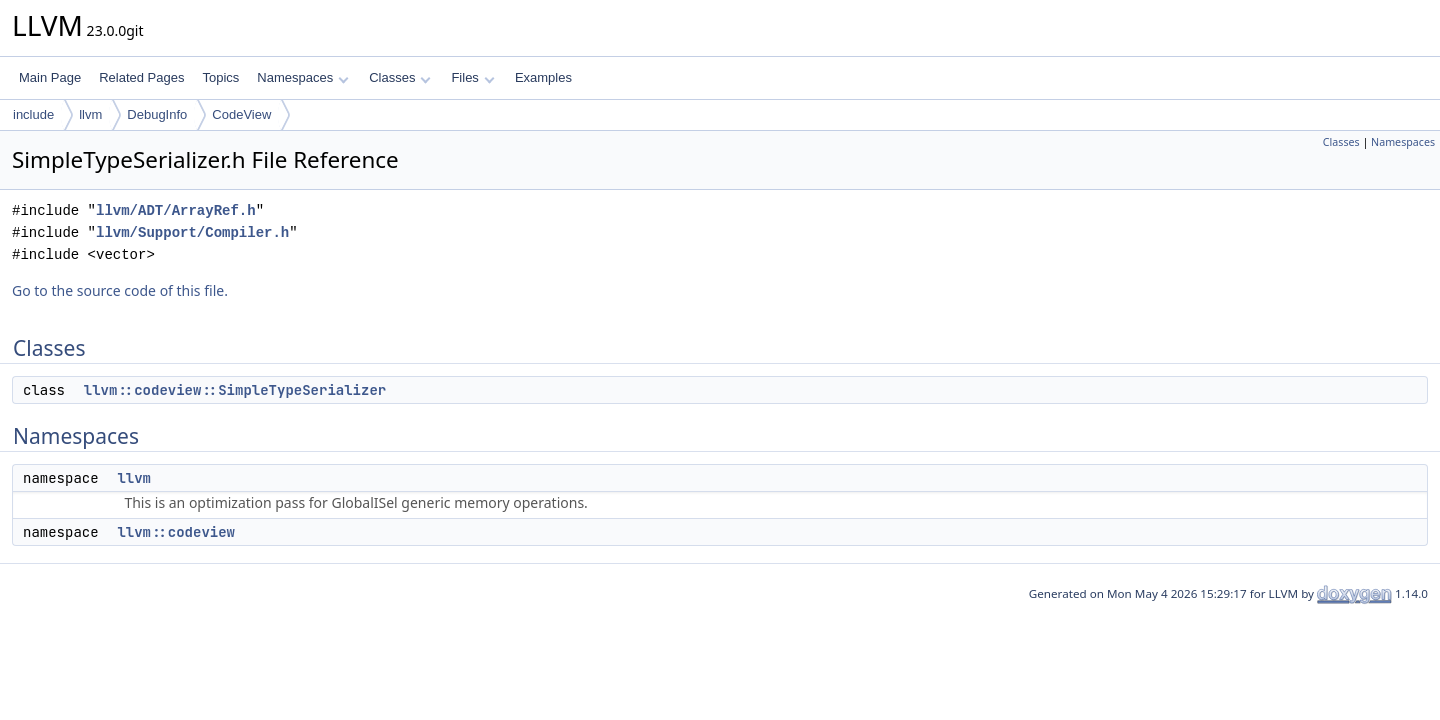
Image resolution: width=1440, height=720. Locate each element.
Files (472, 77)
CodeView (241, 114)
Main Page (50, 77)
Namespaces (302, 77)
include (33, 114)
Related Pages (141, 77)
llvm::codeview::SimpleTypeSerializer (235, 390)
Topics (220, 77)
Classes (400, 77)
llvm (90, 114)
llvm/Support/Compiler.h (192, 232)
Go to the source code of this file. (120, 290)
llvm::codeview (176, 532)
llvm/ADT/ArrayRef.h (176, 210)
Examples (543, 77)
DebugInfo (157, 114)
